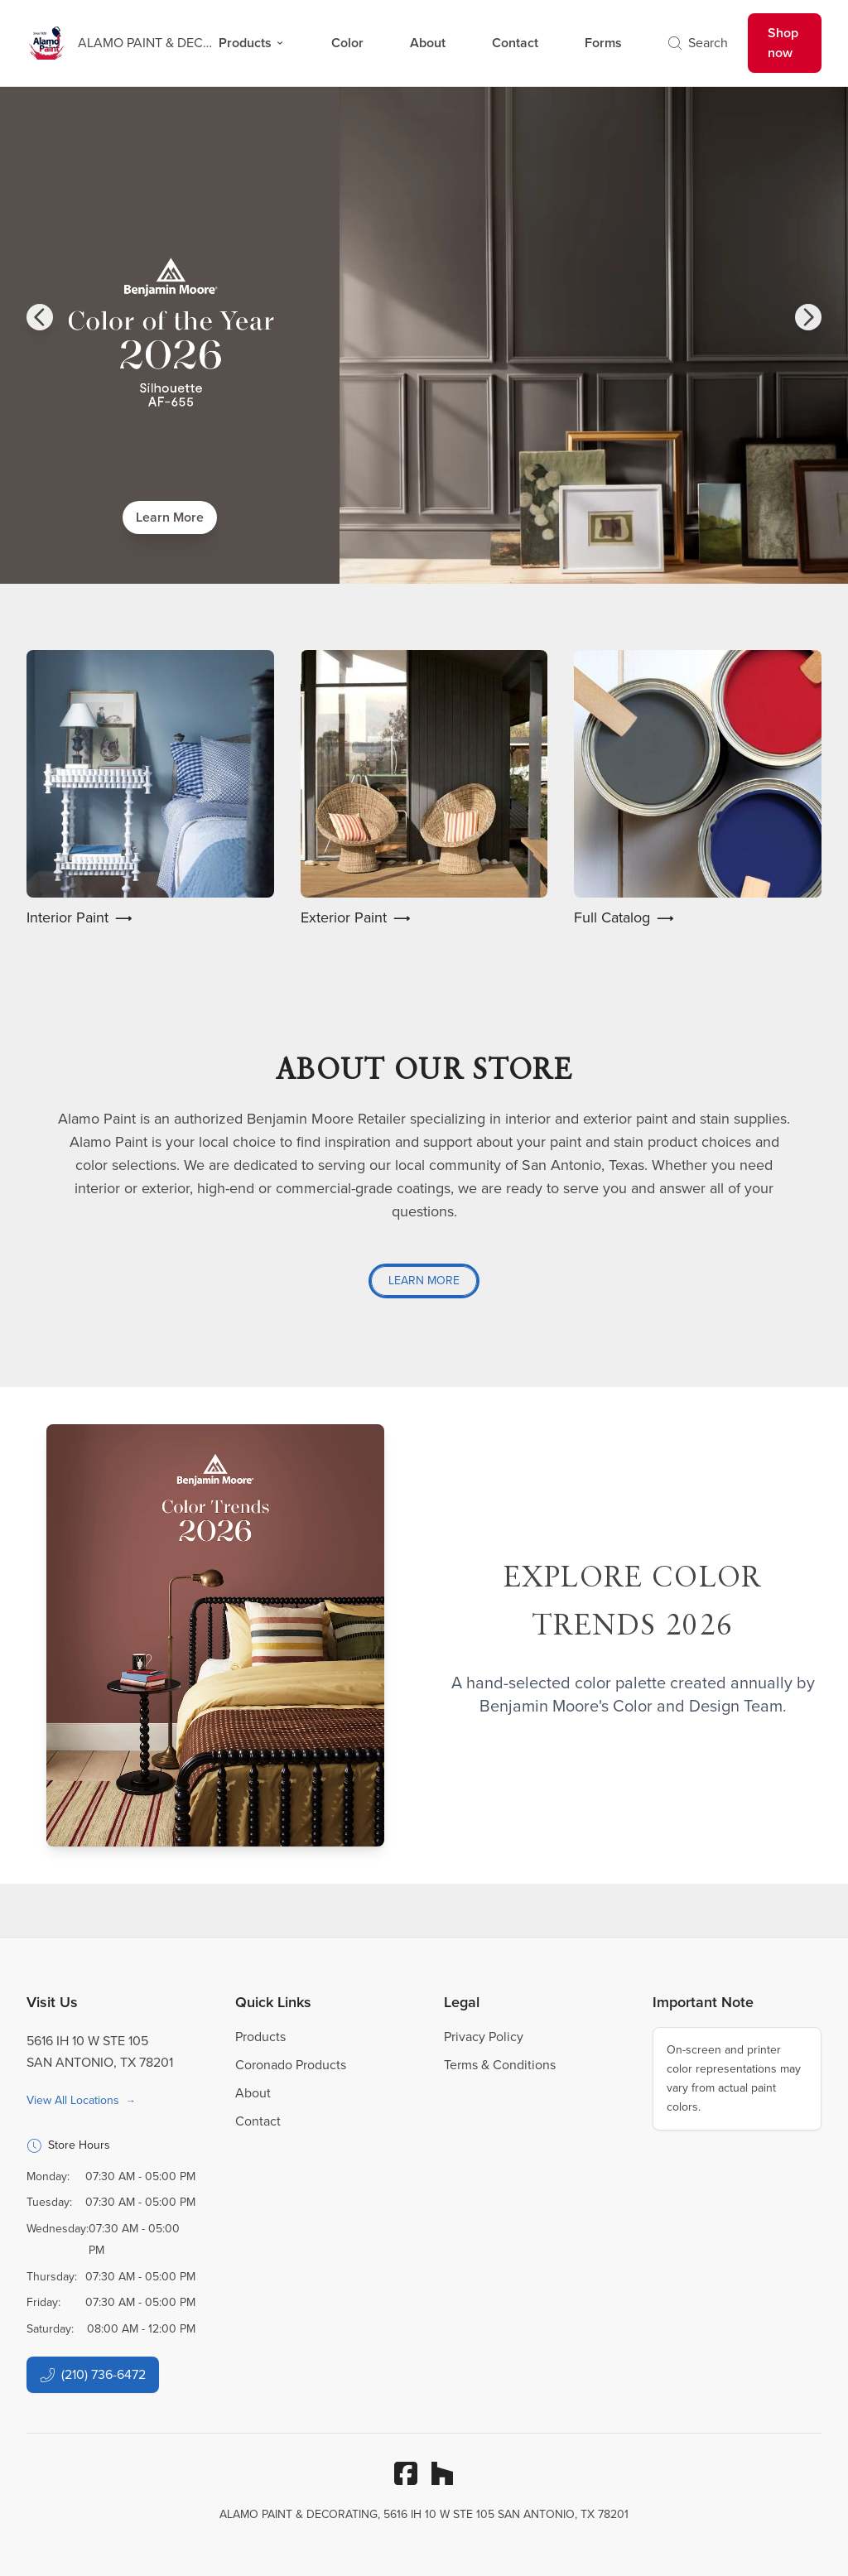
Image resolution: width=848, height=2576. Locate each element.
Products (252, 42)
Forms (603, 42)
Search (698, 42)
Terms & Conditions (500, 2064)
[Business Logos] (112, 43)
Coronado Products (290, 2064)
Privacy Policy (483, 2036)
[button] (39, 317)
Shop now (783, 42)
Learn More (170, 517)
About (428, 42)
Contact (515, 42)
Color (347, 42)
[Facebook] (405, 2473)
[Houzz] (442, 2473)
